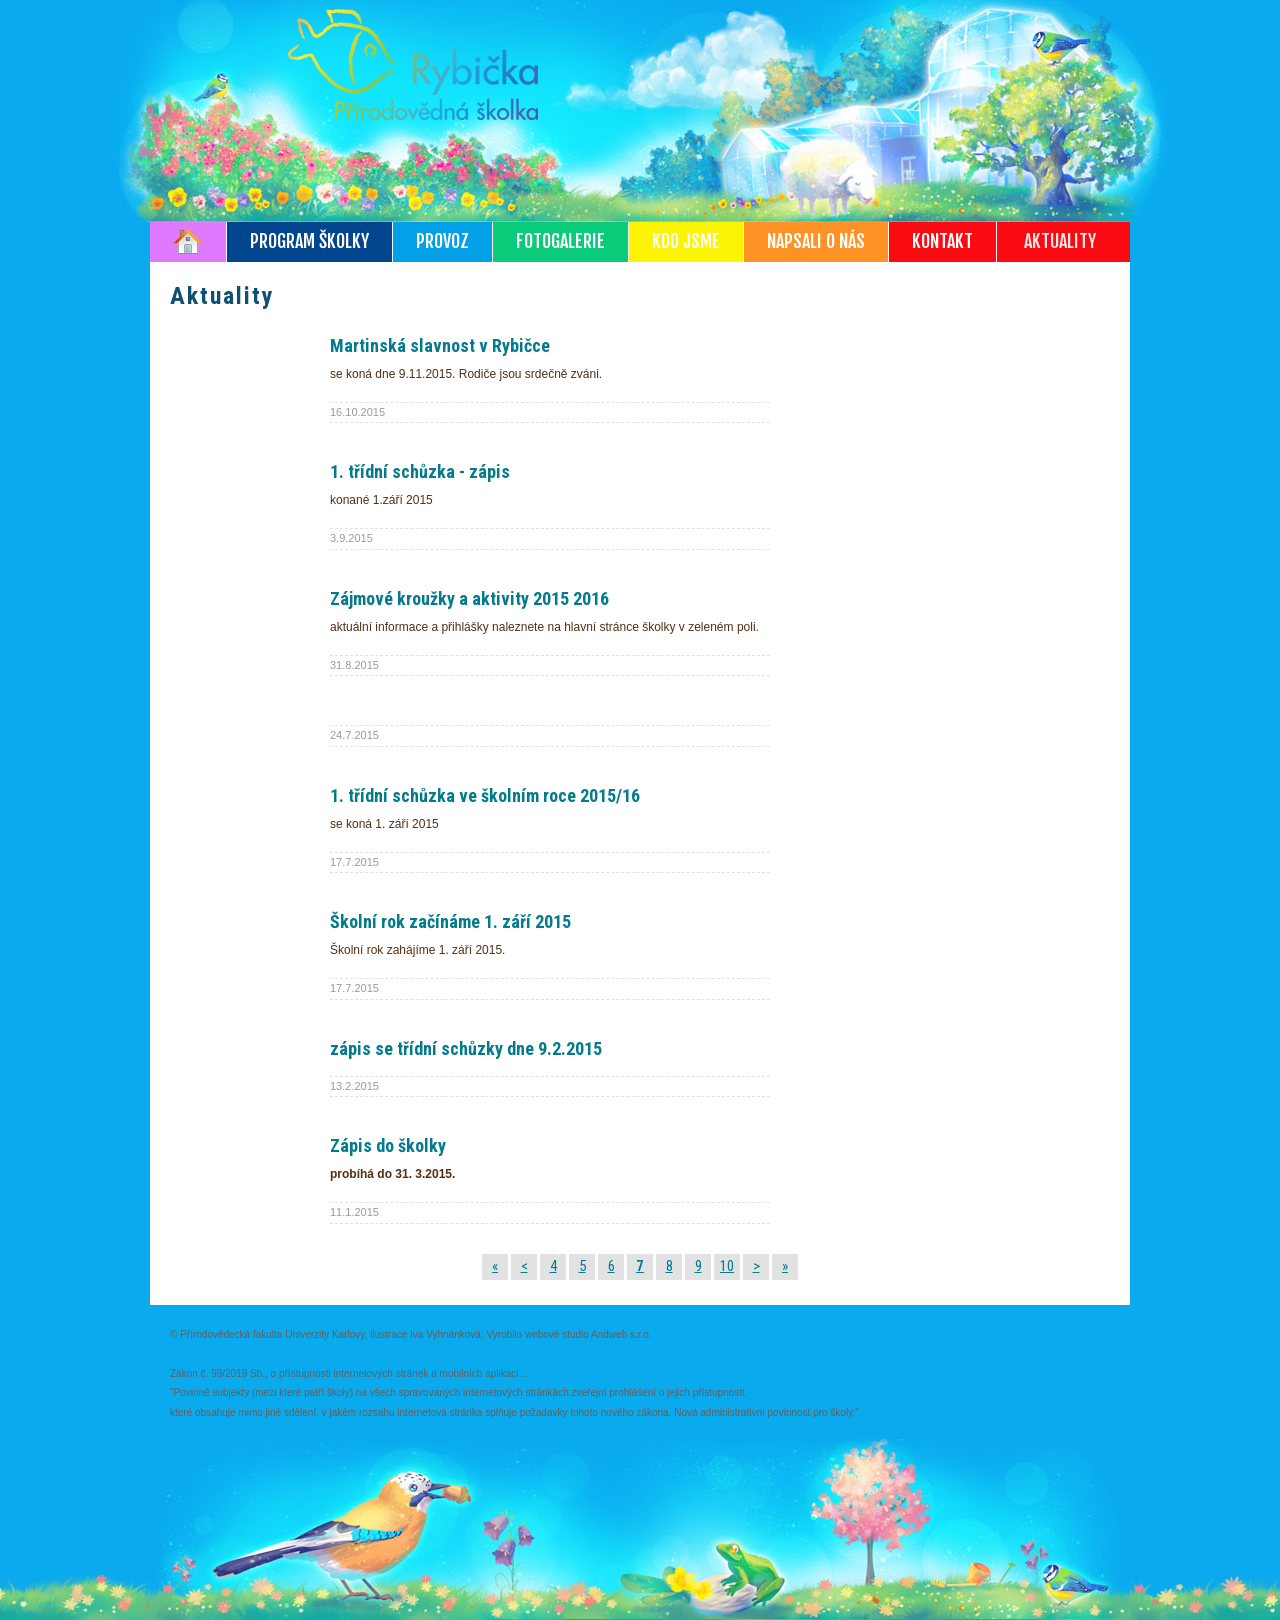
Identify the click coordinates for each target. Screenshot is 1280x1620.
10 (727, 1266)
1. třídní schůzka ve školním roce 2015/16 (485, 795)
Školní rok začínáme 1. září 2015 (450, 921)
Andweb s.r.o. (621, 1334)
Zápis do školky (388, 1145)
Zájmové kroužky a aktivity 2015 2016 (469, 598)
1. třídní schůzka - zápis (420, 471)
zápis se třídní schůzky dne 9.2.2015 (466, 1048)
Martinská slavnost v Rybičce (440, 345)
